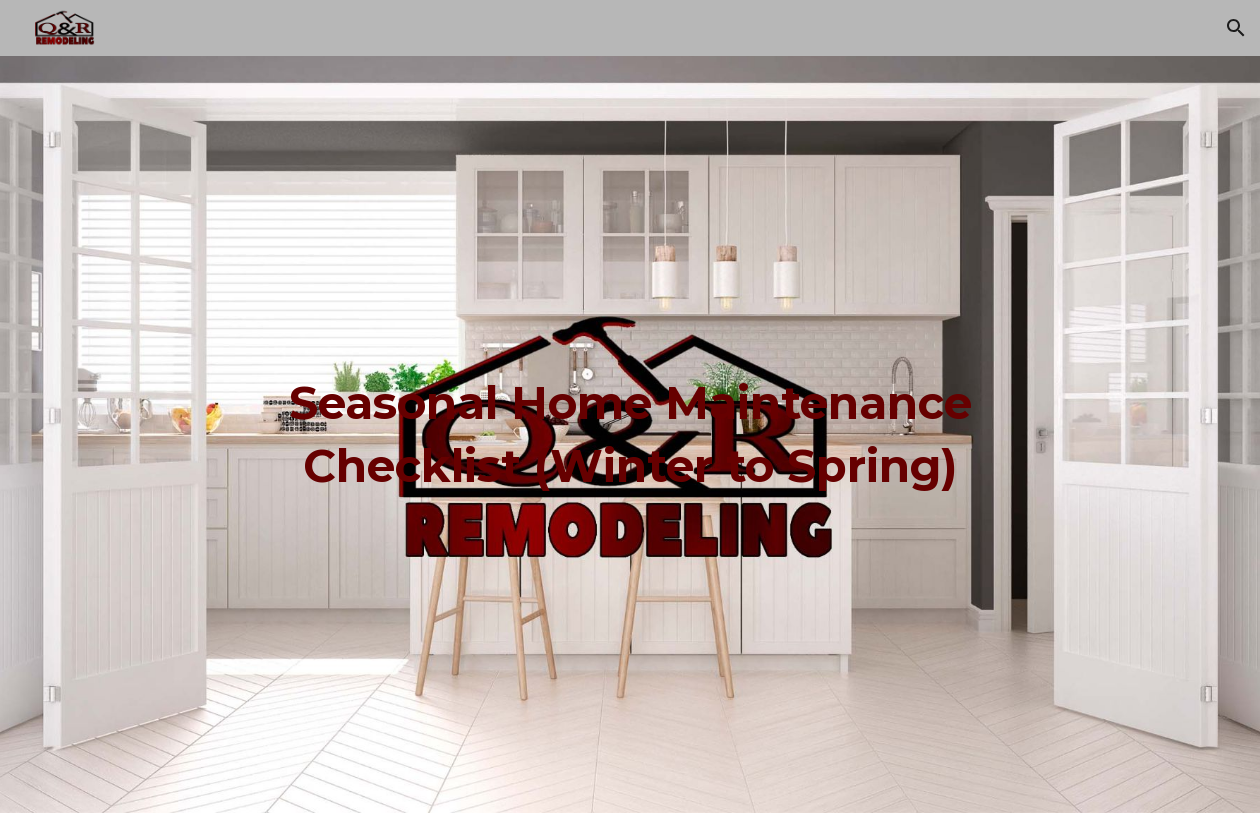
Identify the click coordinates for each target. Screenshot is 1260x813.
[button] (1236, 28)
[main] (630, 434)
